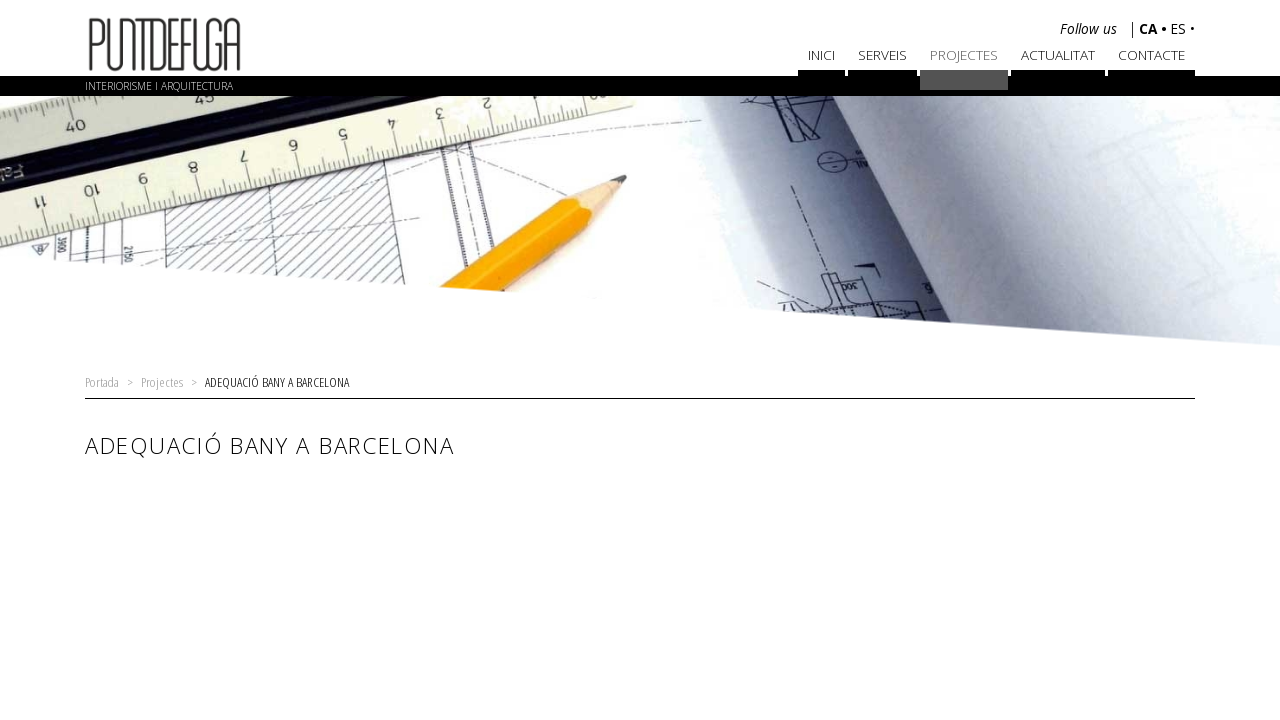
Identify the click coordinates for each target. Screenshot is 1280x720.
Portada (102, 381)
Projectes (964, 54)
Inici (821, 54)
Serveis (882, 54)
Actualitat (1058, 54)
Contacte (1151, 54)
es (1180, 28)
